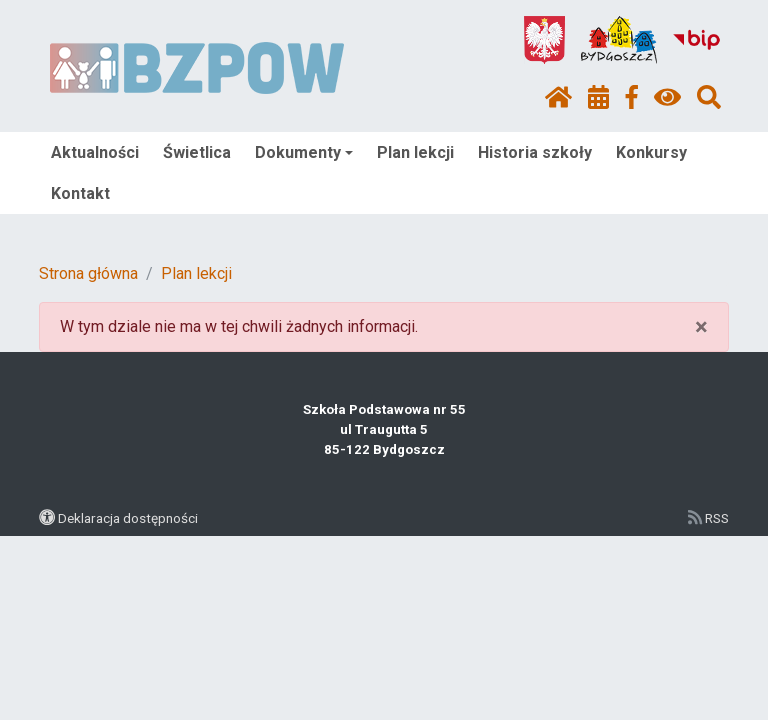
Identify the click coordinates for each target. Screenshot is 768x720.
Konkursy (651, 152)
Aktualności (95, 152)
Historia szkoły (535, 152)
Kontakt (80, 193)
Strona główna (88, 273)
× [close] (701, 327)
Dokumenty (304, 152)
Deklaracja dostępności (128, 518)
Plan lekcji (415, 152)
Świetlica (197, 152)
